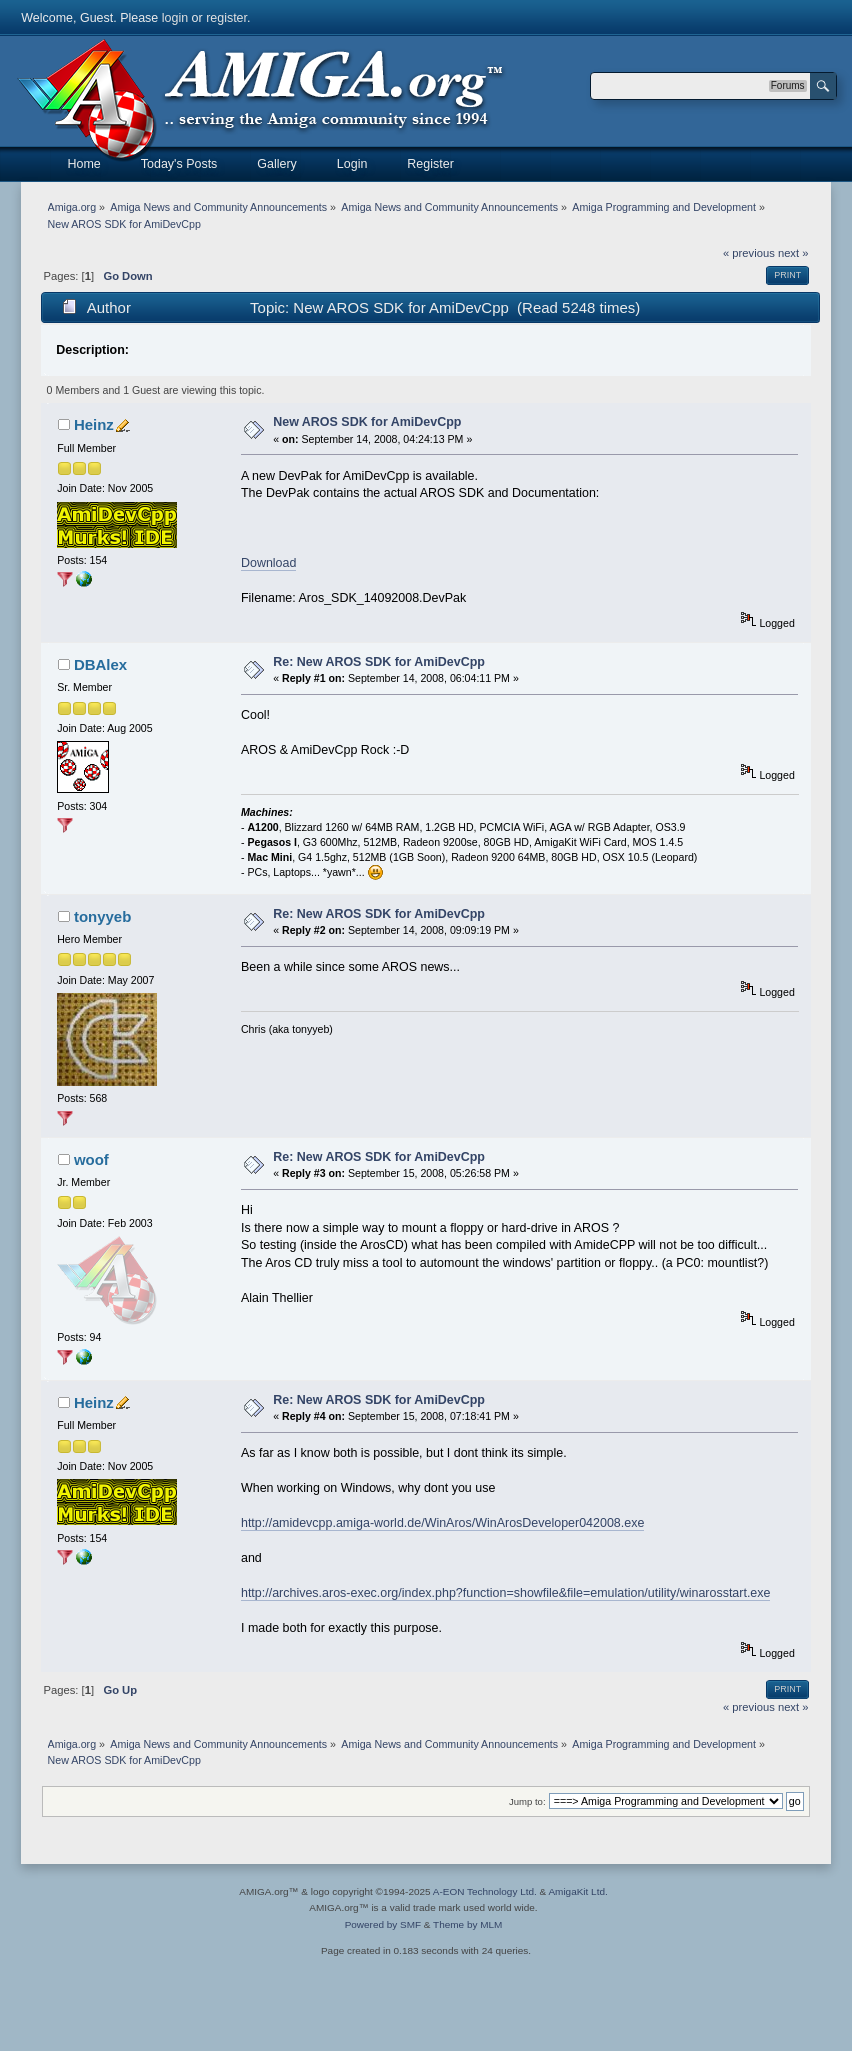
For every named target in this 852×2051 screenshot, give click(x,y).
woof (91, 1159)
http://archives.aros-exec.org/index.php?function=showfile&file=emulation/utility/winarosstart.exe (506, 1593)
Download (268, 563)
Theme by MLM (467, 1924)
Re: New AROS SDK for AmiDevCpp (379, 662)
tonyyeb (102, 916)
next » (793, 253)
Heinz (94, 424)
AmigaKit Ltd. (577, 1891)
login (175, 18)
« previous (749, 253)
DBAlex (100, 664)
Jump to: (527, 1801)
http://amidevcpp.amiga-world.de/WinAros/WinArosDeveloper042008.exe (442, 1523)
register (226, 18)
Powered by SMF (383, 1924)
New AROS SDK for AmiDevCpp (367, 422)
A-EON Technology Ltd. (485, 1891)
